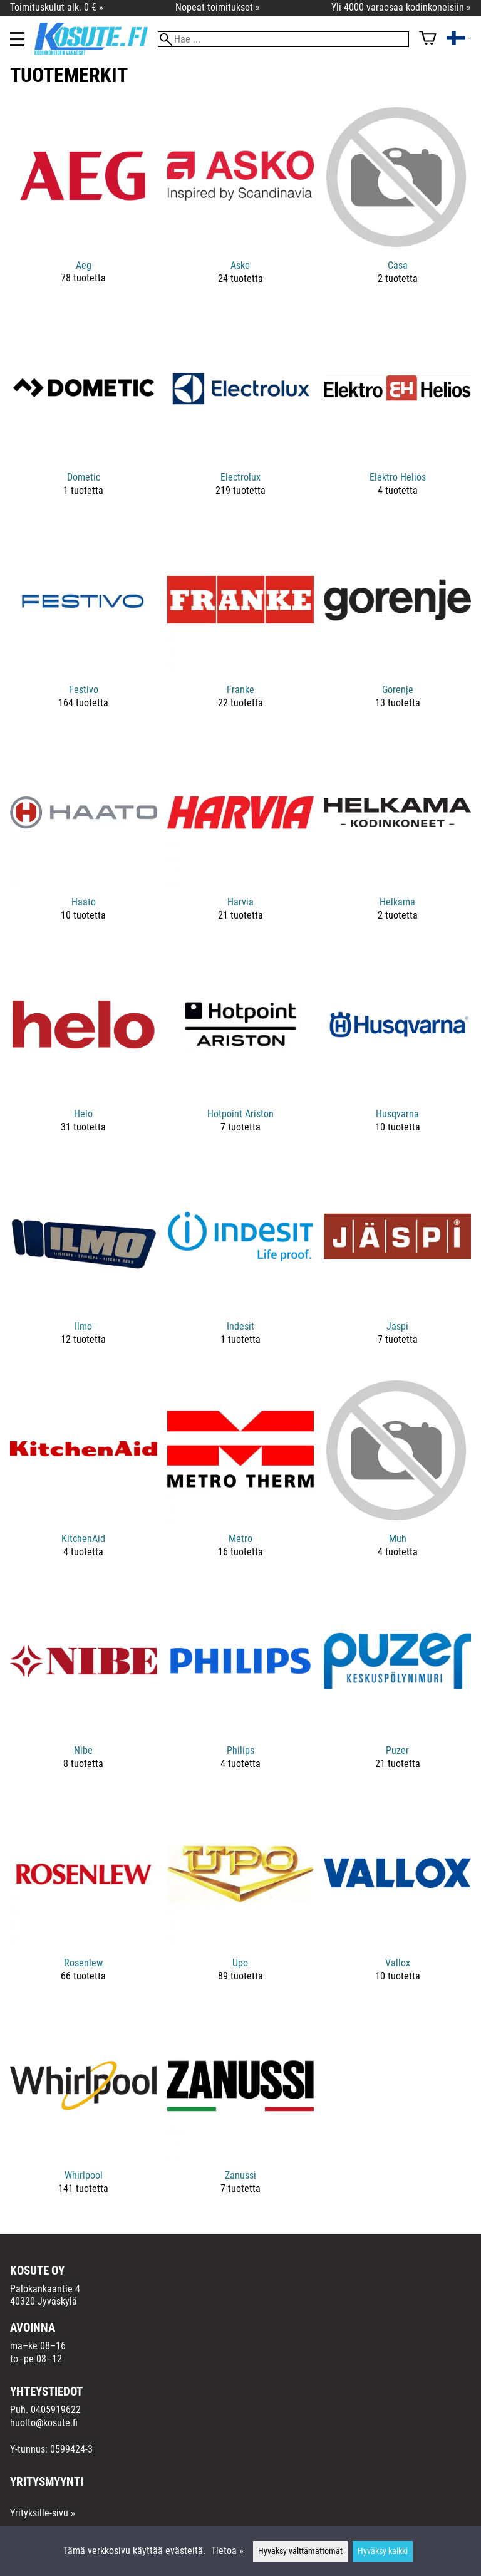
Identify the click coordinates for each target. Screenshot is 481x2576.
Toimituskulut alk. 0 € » (56, 7)
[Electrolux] (240, 416)
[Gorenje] (397, 627)
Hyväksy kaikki (383, 2551)
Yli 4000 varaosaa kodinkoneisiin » (401, 7)
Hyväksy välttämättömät (300, 2551)
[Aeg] (83, 203)
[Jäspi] (397, 1264)
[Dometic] (83, 416)
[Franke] (240, 627)
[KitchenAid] (83, 1476)
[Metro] (240, 1476)
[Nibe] (83, 1689)
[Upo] (240, 1901)
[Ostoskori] (428, 39)
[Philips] (240, 1689)
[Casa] (397, 203)
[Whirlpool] (83, 2113)
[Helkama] (397, 840)
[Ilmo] (83, 1264)
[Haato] (83, 840)
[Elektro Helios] (397, 416)
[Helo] (83, 1052)
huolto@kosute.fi (44, 2423)
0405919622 (56, 2410)
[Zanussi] (240, 2113)
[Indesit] (240, 1264)
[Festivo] (83, 627)
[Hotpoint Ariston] (240, 1052)
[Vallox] (397, 1901)
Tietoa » (227, 2551)
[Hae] (283, 39)
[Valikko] (17, 39)
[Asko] (240, 203)
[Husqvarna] (397, 1052)
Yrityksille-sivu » (42, 2513)
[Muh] (397, 1476)
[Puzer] (397, 1689)
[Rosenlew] (83, 1901)
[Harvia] (240, 840)
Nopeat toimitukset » (217, 7)
